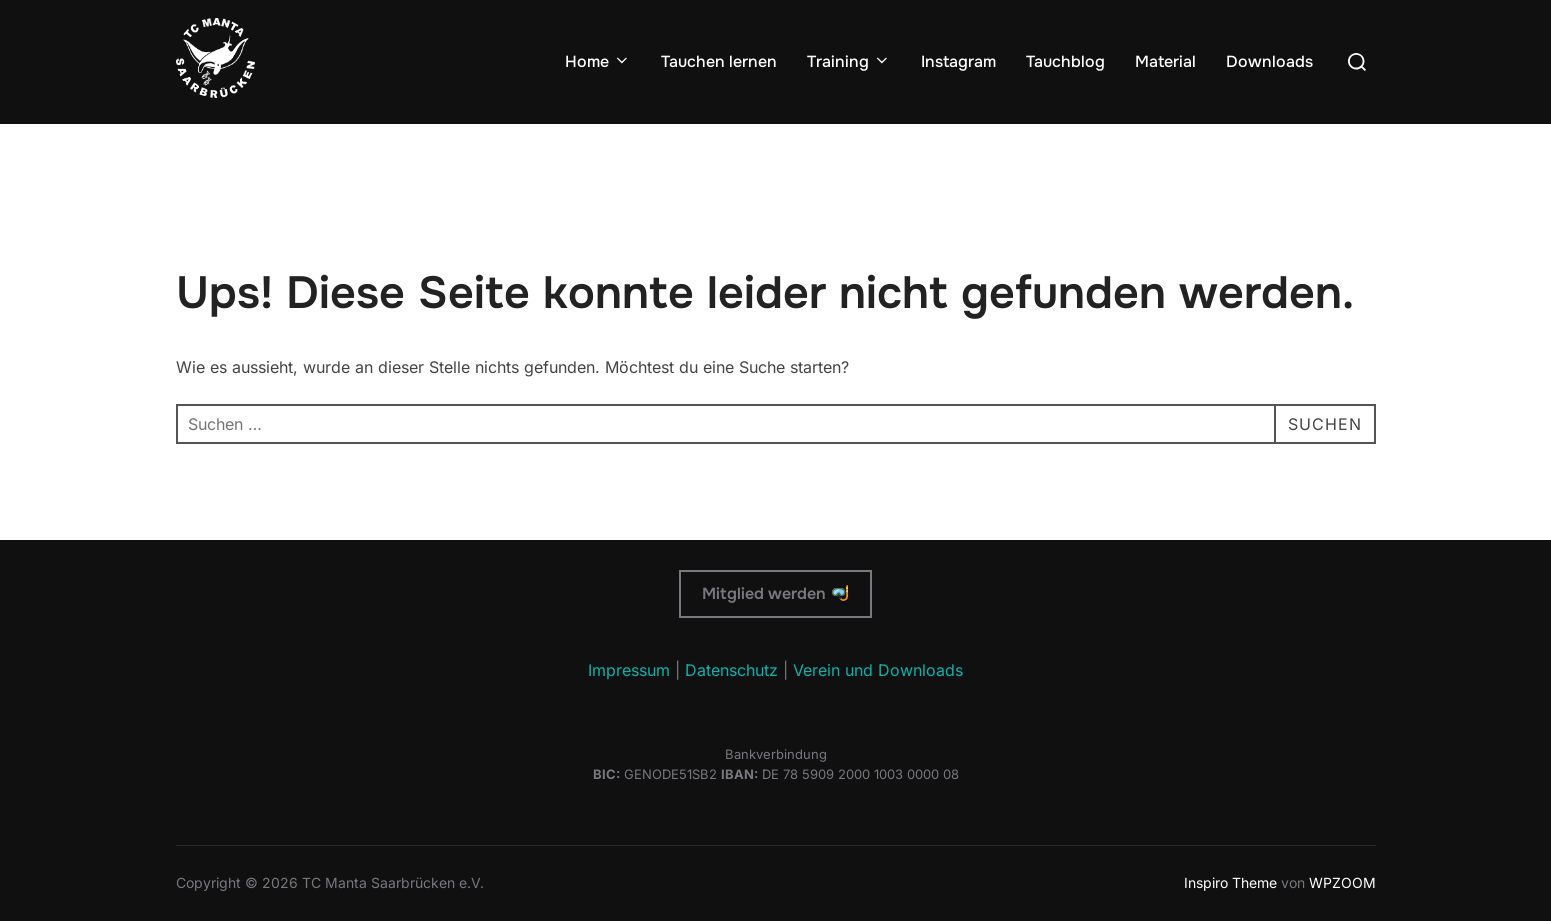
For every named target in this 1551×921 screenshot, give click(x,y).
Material (1165, 61)
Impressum (629, 670)
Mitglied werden (774, 593)
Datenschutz (731, 670)
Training (849, 61)
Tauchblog (1065, 61)
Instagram (958, 61)
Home (598, 61)
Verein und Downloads (878, 670)
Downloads (1269, 61)
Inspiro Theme (1230, 882)
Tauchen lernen (719, 61)
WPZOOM (1342, 882)
